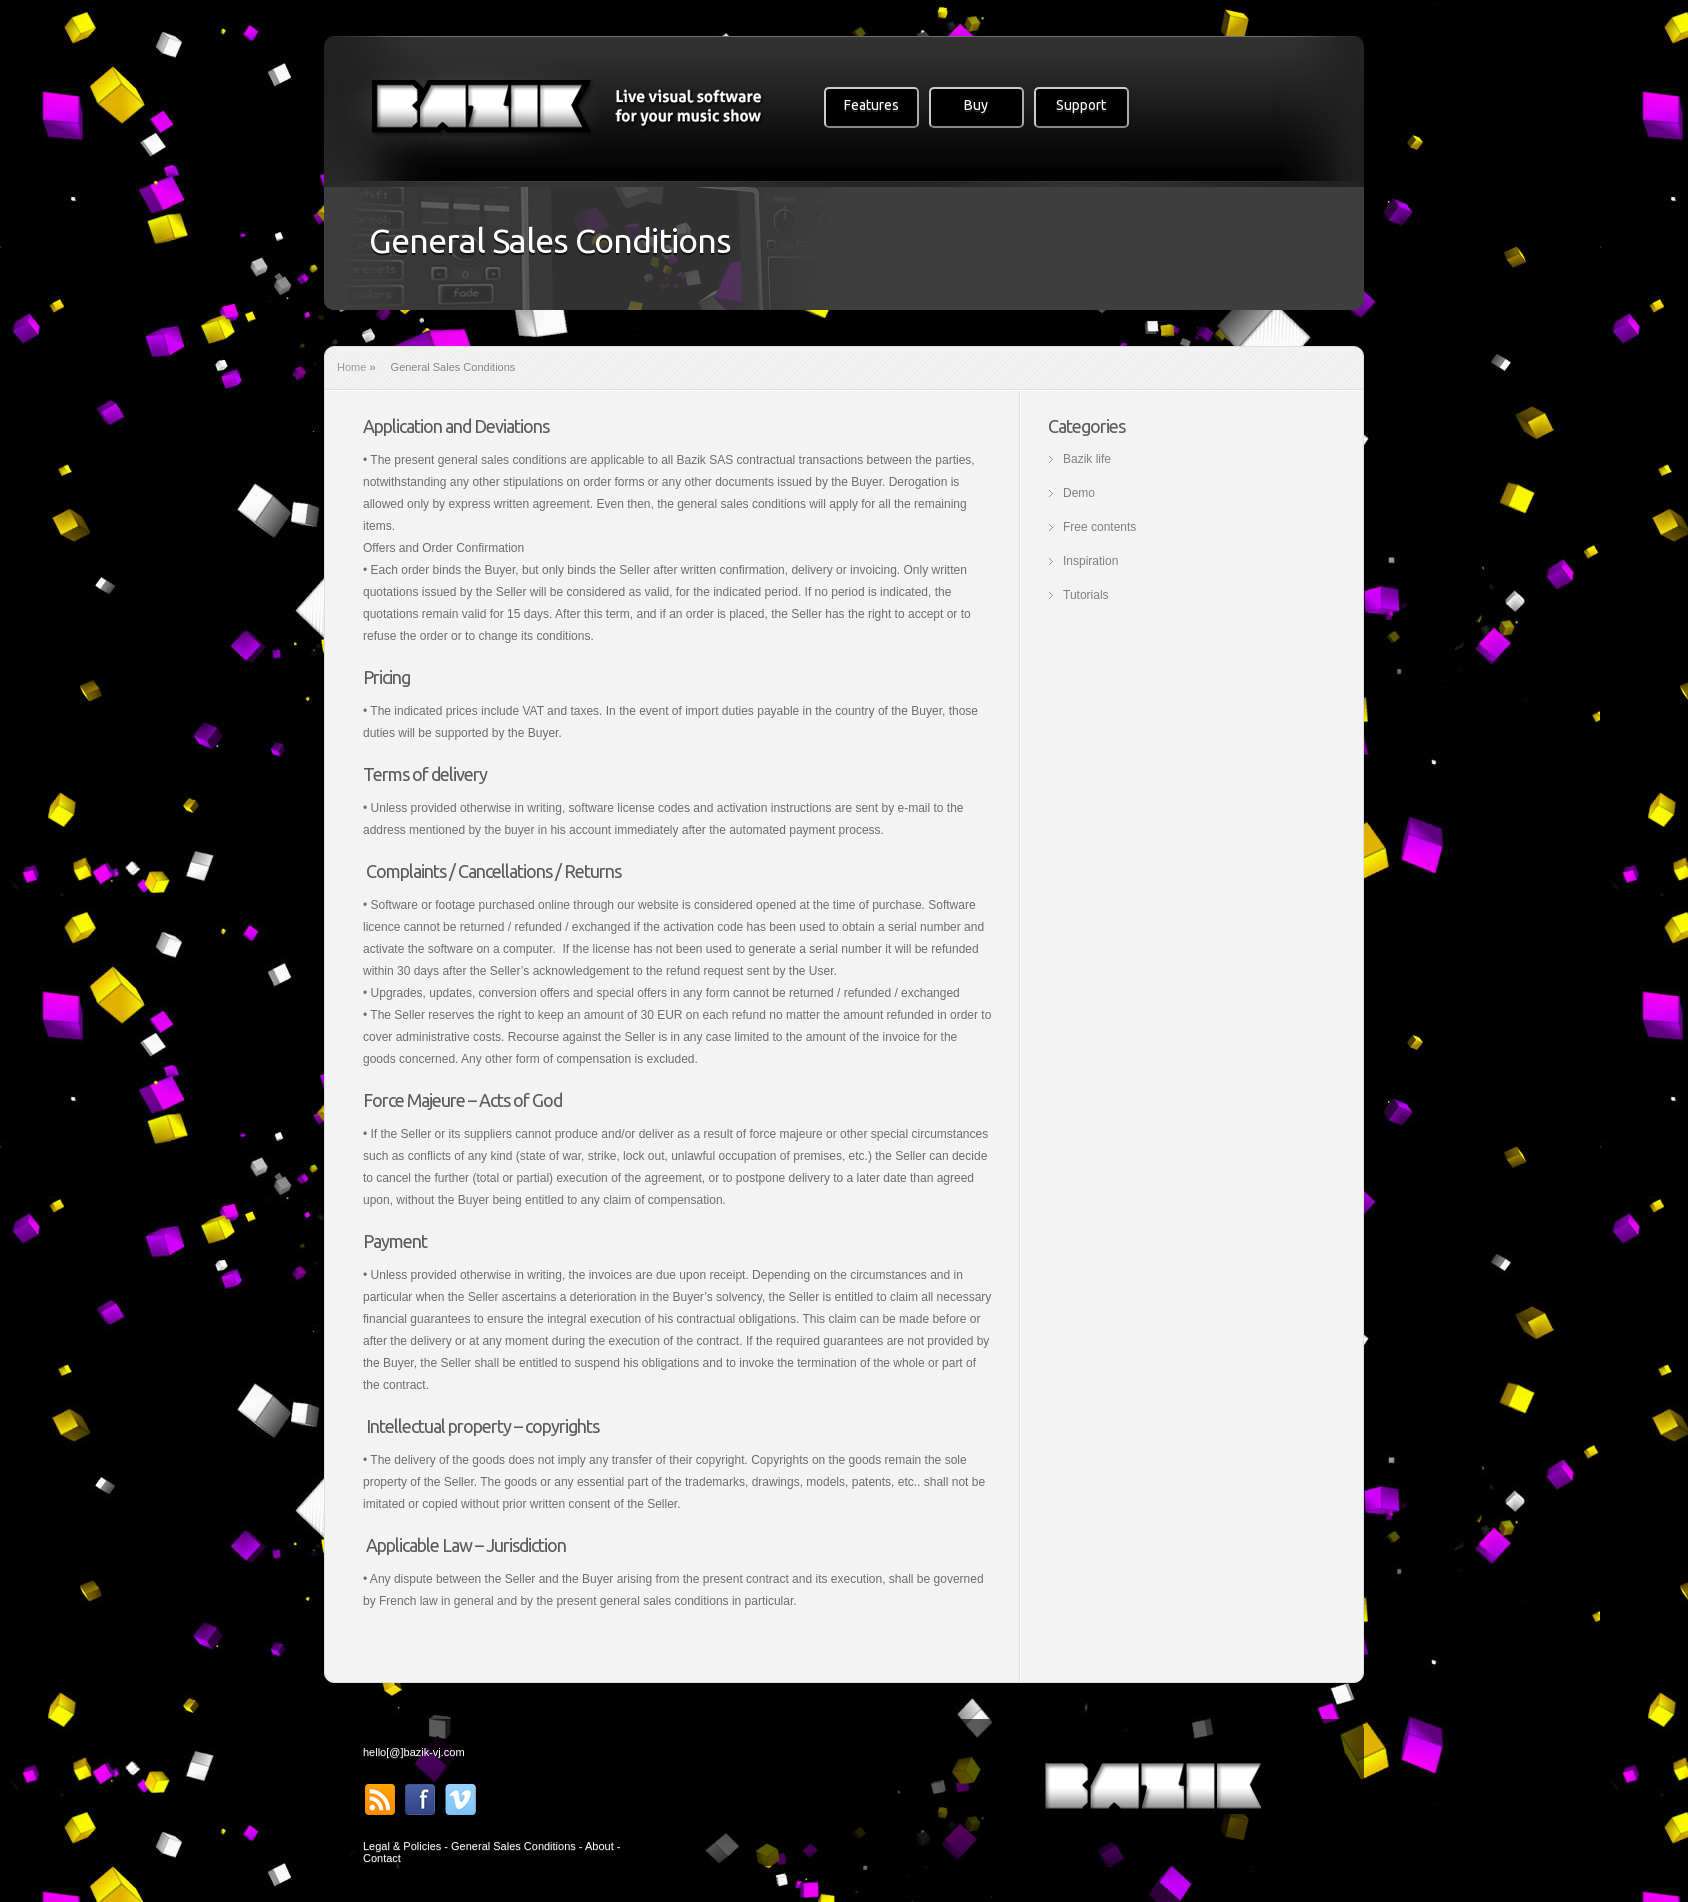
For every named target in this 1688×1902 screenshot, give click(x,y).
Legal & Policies (402, 1846)
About (599, 1846)
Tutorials (1086, 595)
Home (351, 367)
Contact (382, 1858)
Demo (1079, 493)
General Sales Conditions (513, 1846)
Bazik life (1087, 459)
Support (1081, 105)
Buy (976, 105)
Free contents (1099, 527)
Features (871, 105)
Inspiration (1090, 561)
